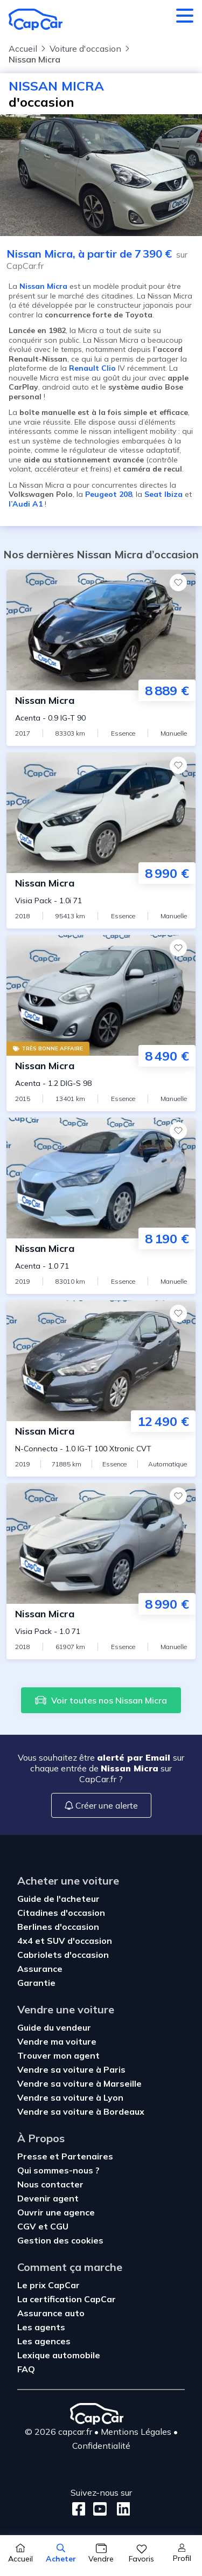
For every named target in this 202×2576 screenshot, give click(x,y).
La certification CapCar (66, 2299)
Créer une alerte (101, 1805)
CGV (27, 2226)
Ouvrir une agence (56, 2212)
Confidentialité (101, 2445)
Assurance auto (51, 2313)
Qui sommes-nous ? (58, 2170)
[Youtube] (98, 2509)
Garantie (36, 1982)
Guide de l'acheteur (58, 1898)
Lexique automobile (58, 2355)
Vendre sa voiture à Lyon (70, 2097)
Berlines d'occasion (58, 1926)
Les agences (44, 2341)
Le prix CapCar (48, 2285)
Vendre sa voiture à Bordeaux (80, 2111)
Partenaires (87, 2156)
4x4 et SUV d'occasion (64, 1940)
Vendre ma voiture (56, 2041)
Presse (33, 2156)
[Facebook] (79, 2509)
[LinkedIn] (120, 2509)
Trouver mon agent (58, 2055)
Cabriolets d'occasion (63, 1954)
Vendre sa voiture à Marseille (79, 2083)
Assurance (39, 1968)
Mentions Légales (136, 2431)
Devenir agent (48, 2198)
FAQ (26, 2369)
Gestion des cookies (60, 2240)
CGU (59, 2226)
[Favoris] (178, 582)
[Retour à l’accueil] (35, 19)
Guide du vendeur (54, 2027)
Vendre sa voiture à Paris (71, 2069)
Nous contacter (50, 2184)
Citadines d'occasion (61, 1912)
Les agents (41, 2327)
